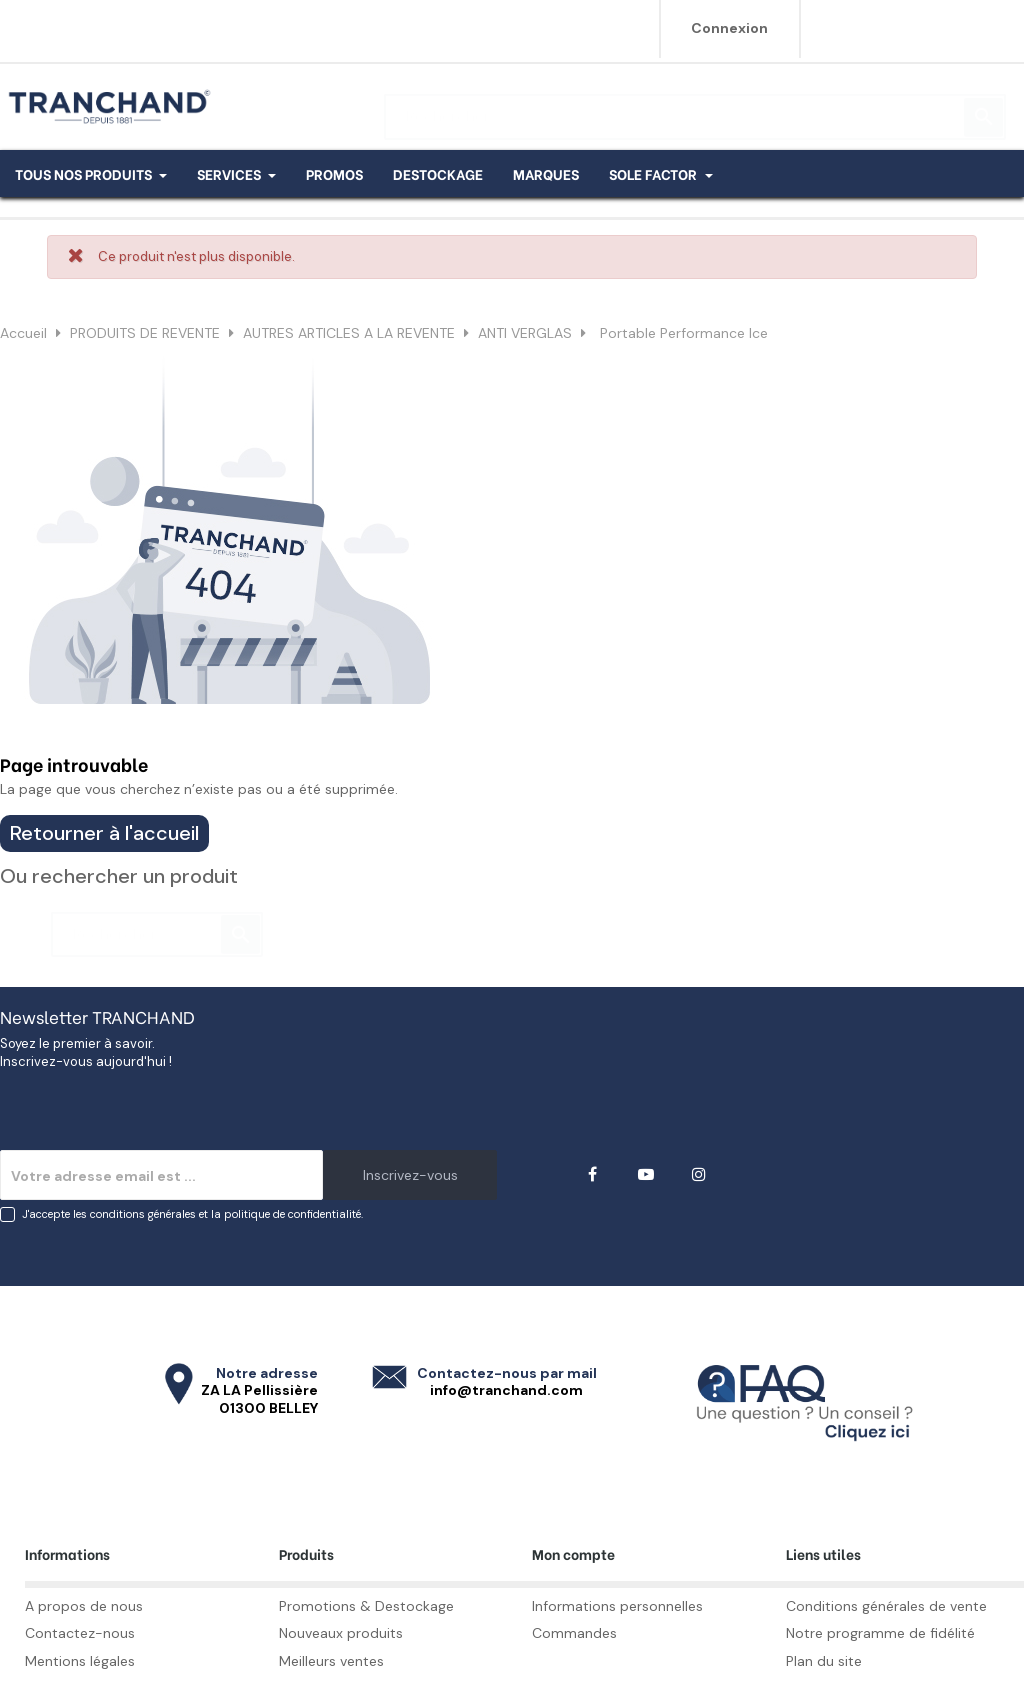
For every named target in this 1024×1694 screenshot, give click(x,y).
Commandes (574, 1633)
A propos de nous (84, 1606)
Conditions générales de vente (886, 1606)
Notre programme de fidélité (880, 1633)
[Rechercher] (695, 107)
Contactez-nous (80, 1633)
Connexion (729, 28)
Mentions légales (80, 1661)
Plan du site (824, 1661)
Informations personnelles (617, 1606)
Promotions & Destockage (366, 1606)
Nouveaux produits (341, 1633)
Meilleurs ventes (331, 1661)
